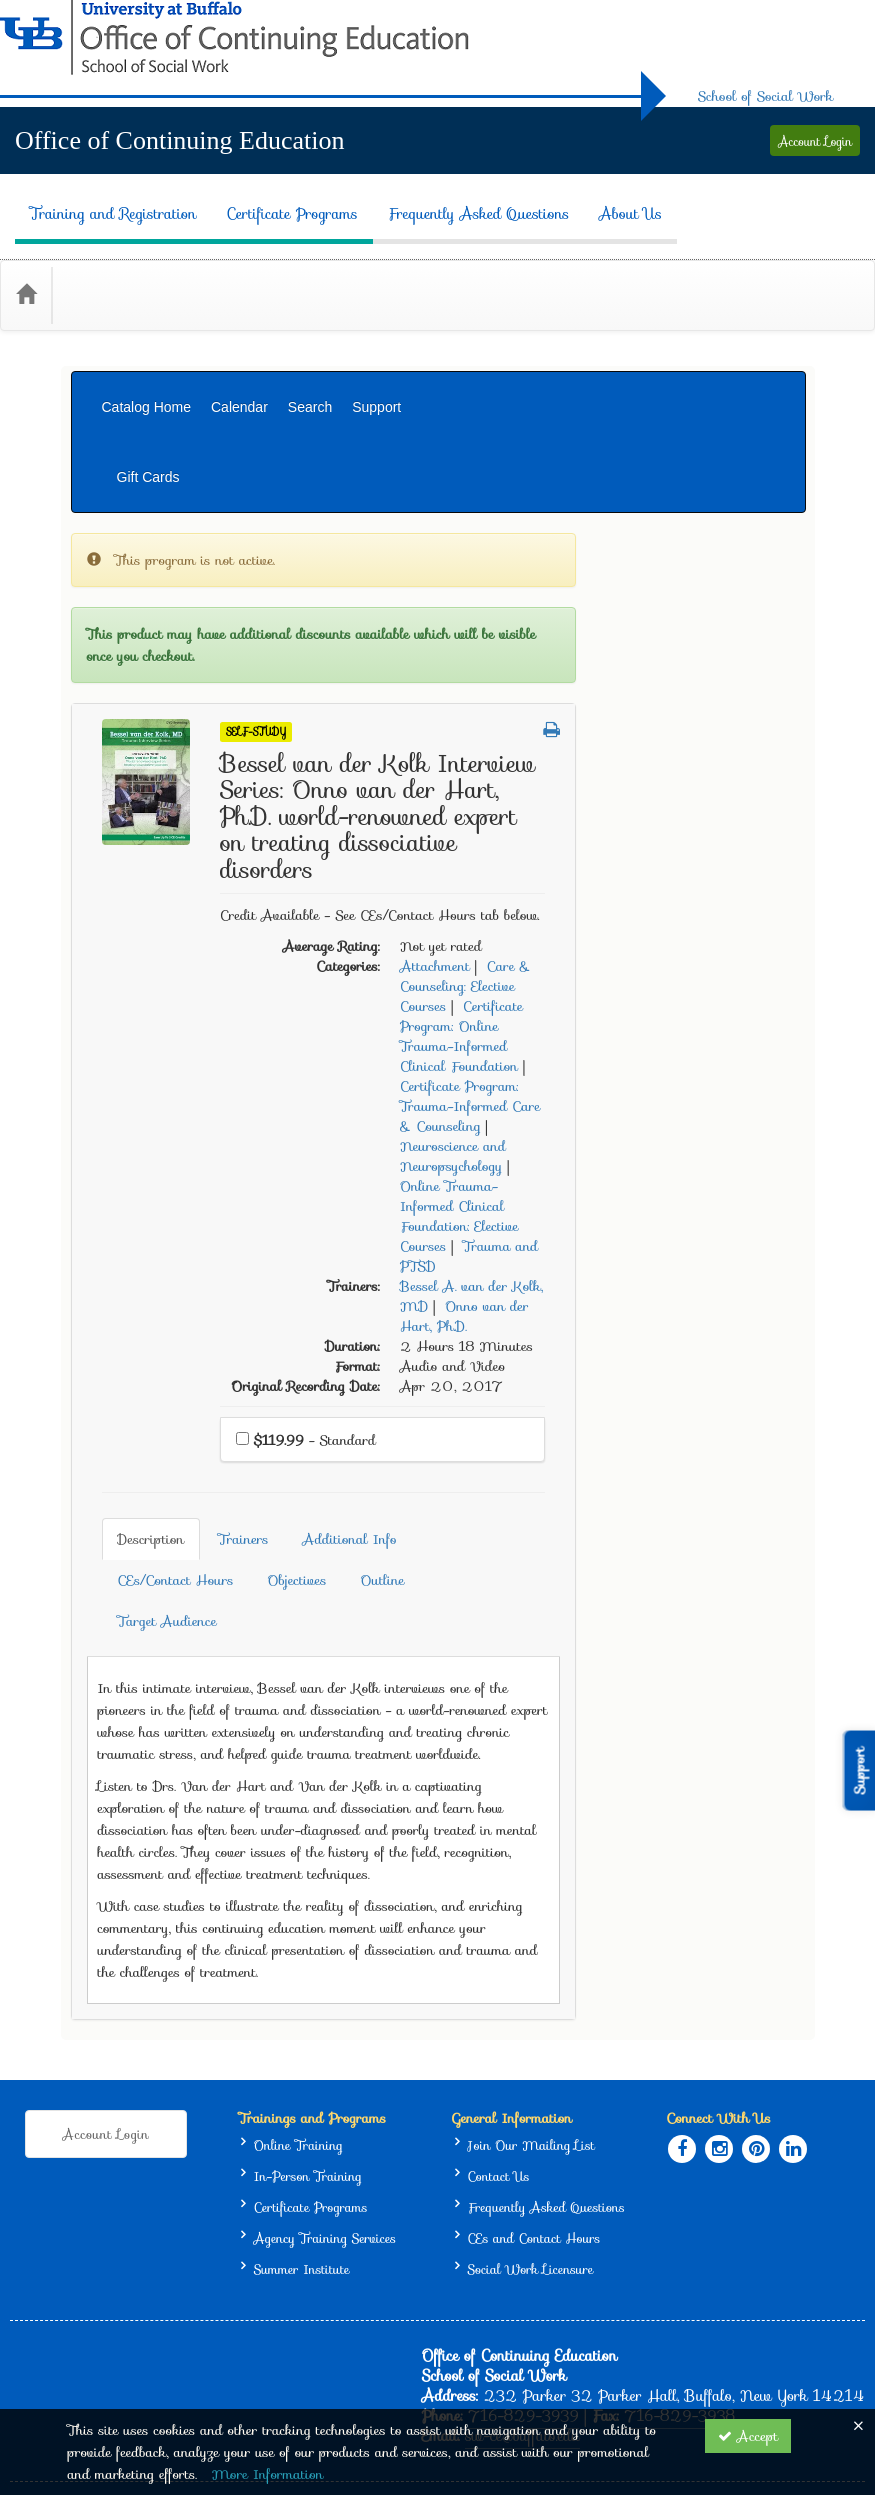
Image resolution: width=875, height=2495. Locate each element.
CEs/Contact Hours (703, 1394)
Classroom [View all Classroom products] (118, 611)
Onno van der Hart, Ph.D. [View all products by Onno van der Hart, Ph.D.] (693, 1186)
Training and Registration (98, 199)
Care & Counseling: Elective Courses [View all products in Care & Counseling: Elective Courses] (694, 856)
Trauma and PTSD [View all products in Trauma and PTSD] (698, 1126)
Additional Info (564, 1394)
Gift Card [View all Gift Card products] (114, 836)
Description (365, 1394)
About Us (615, 199)
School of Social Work (765, 96)
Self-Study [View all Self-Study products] (118, 566)
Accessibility (833, 2310)
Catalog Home (147, 362)
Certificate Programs (276, 199)
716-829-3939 (523, 2215)
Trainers (458, 1394)
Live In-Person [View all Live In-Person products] (131, 477)
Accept (748, 2436)
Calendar (239, 362)
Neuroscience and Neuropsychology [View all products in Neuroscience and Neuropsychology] (682, 1026)
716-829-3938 (679, 2215)
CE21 (159, 2390)
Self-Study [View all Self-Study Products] (485, 601)
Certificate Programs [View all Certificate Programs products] (148, 701)
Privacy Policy (231, 2390)
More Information (268, 2474)
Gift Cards (754, 362)
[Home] (26, 263)
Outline (447, 1435)
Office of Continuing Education (180, 140)
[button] (781, 600)
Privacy (762, 2310)
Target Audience (552, 1435)
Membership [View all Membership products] (125, 881)
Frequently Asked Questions (464, 199)
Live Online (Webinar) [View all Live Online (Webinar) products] (155, 521)
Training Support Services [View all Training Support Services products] (165, 746)
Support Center (113, 2370)
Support (376, 362)
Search (310, 362)
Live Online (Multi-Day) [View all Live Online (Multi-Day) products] (163, 656)
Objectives (361, 1435)
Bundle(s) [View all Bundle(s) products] (116, 791)
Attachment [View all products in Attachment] (664, 836)
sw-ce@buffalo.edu (522, 2235)
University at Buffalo (566, 2310)
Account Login (815, 141)
